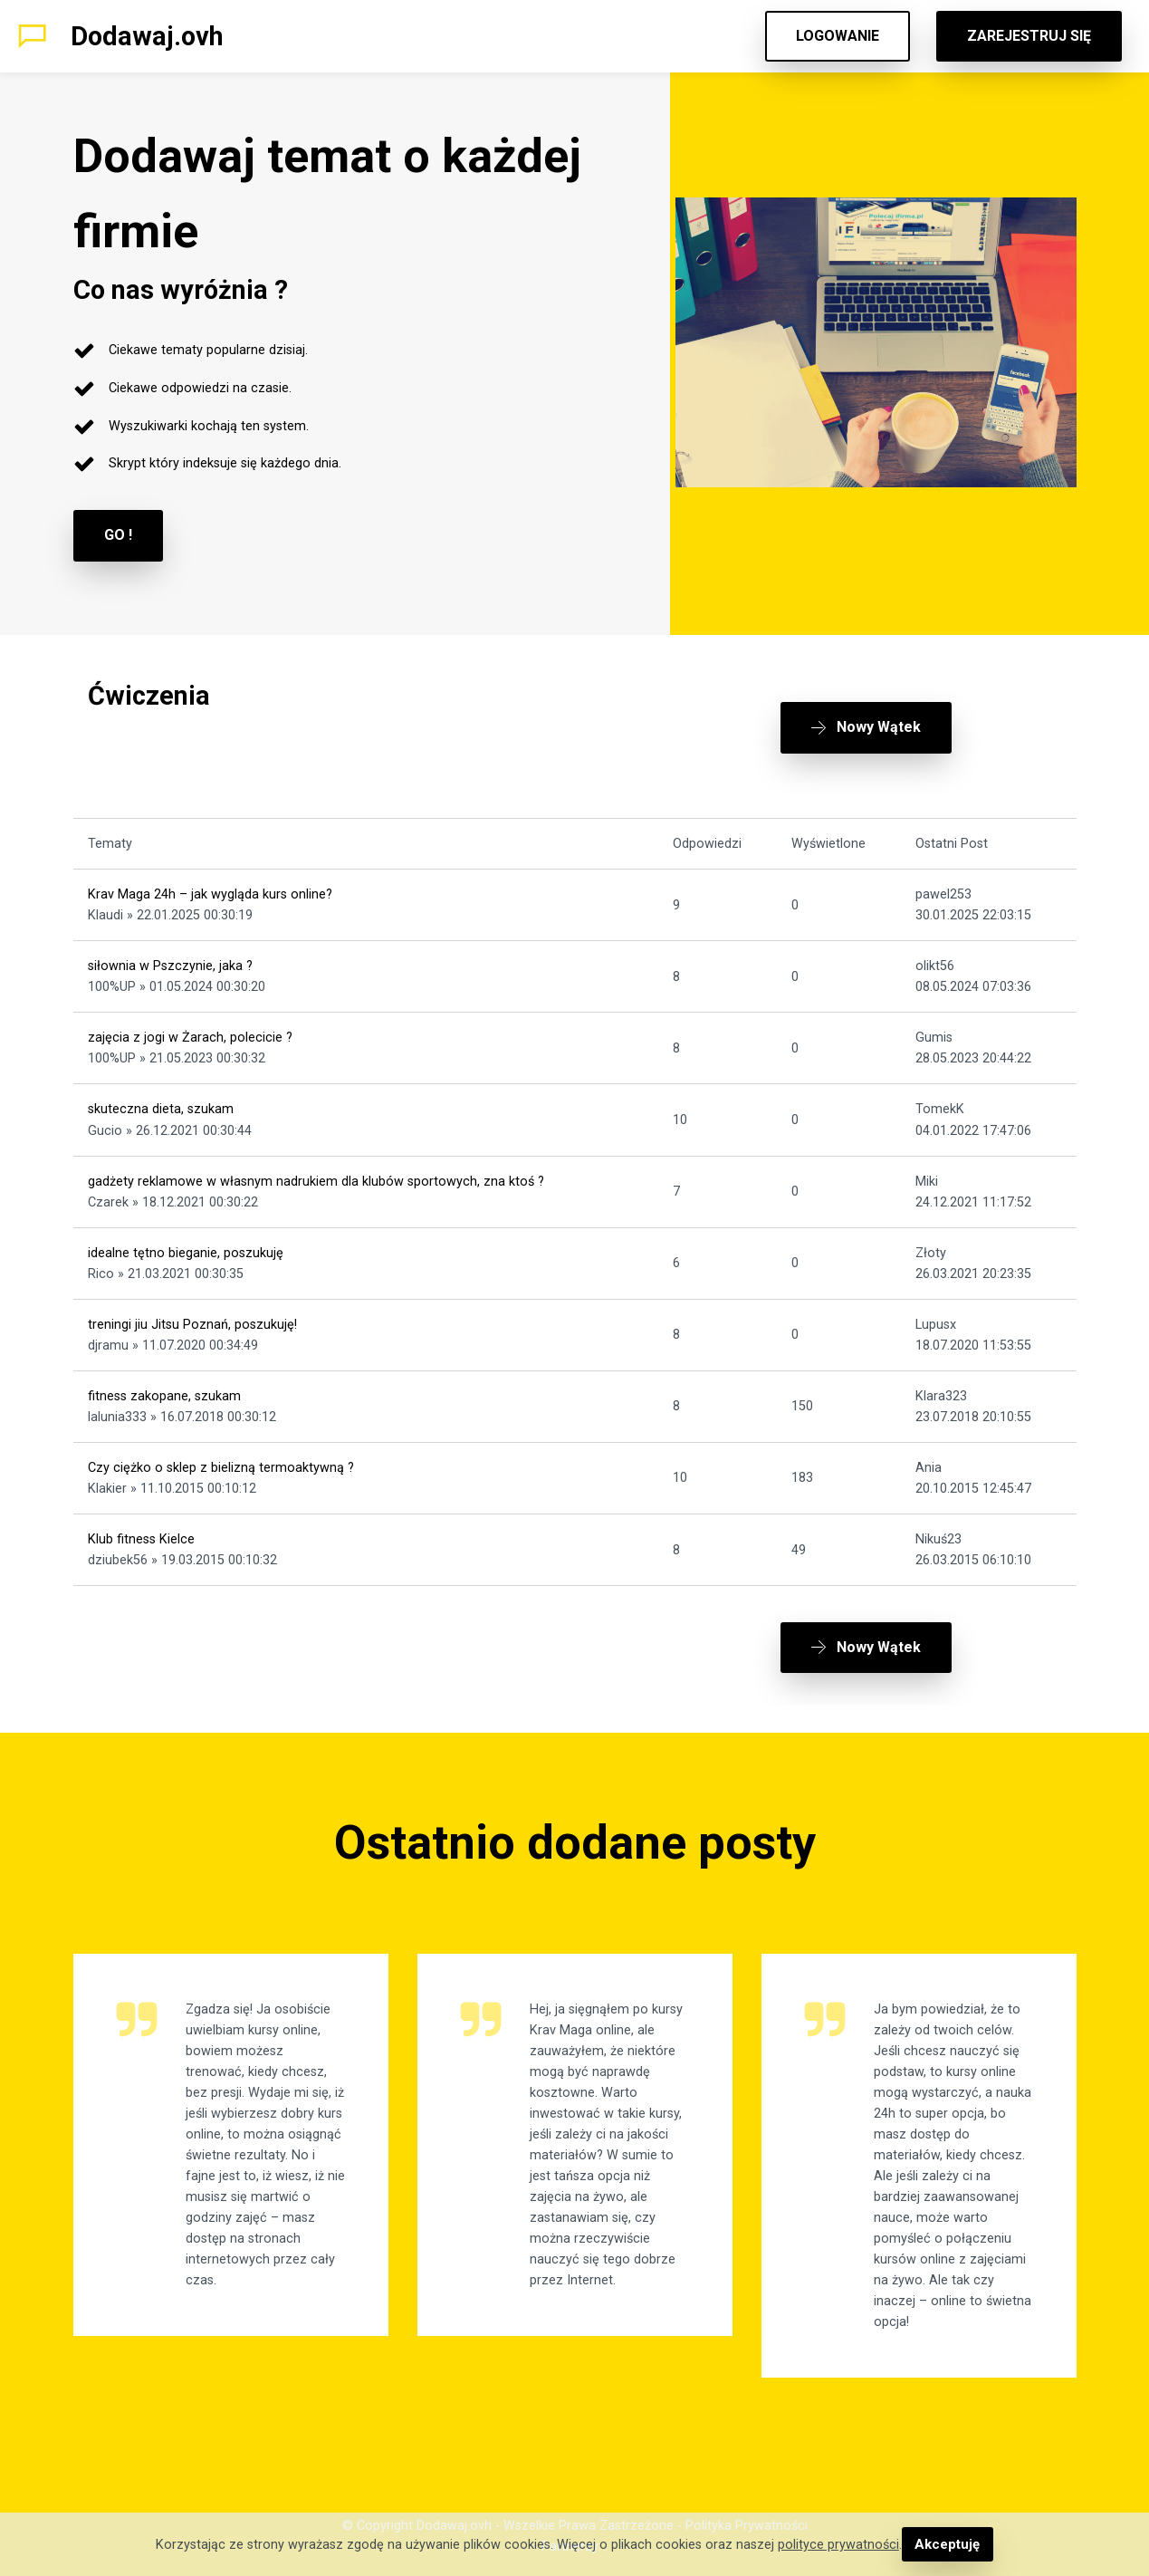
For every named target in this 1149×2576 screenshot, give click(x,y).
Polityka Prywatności (746, 2508)
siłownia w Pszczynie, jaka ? (170, 957)
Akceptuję (947, 2544)
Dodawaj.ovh (147, 36)
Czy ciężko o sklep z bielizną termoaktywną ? (221, 1458)
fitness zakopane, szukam (164, 1386)
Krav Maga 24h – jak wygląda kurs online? (210, 885)
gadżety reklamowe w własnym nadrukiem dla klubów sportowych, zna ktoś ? (316, 1171)
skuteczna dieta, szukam (161, 1100)
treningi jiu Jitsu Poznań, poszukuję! (192, 1314)
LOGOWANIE (837, 35)
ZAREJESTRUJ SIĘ (1029, 35)
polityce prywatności (839, 2544)
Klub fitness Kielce (141, 1530)
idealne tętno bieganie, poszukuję (185, 1243)
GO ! (118, 534)
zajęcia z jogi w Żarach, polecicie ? (190, 1028)
